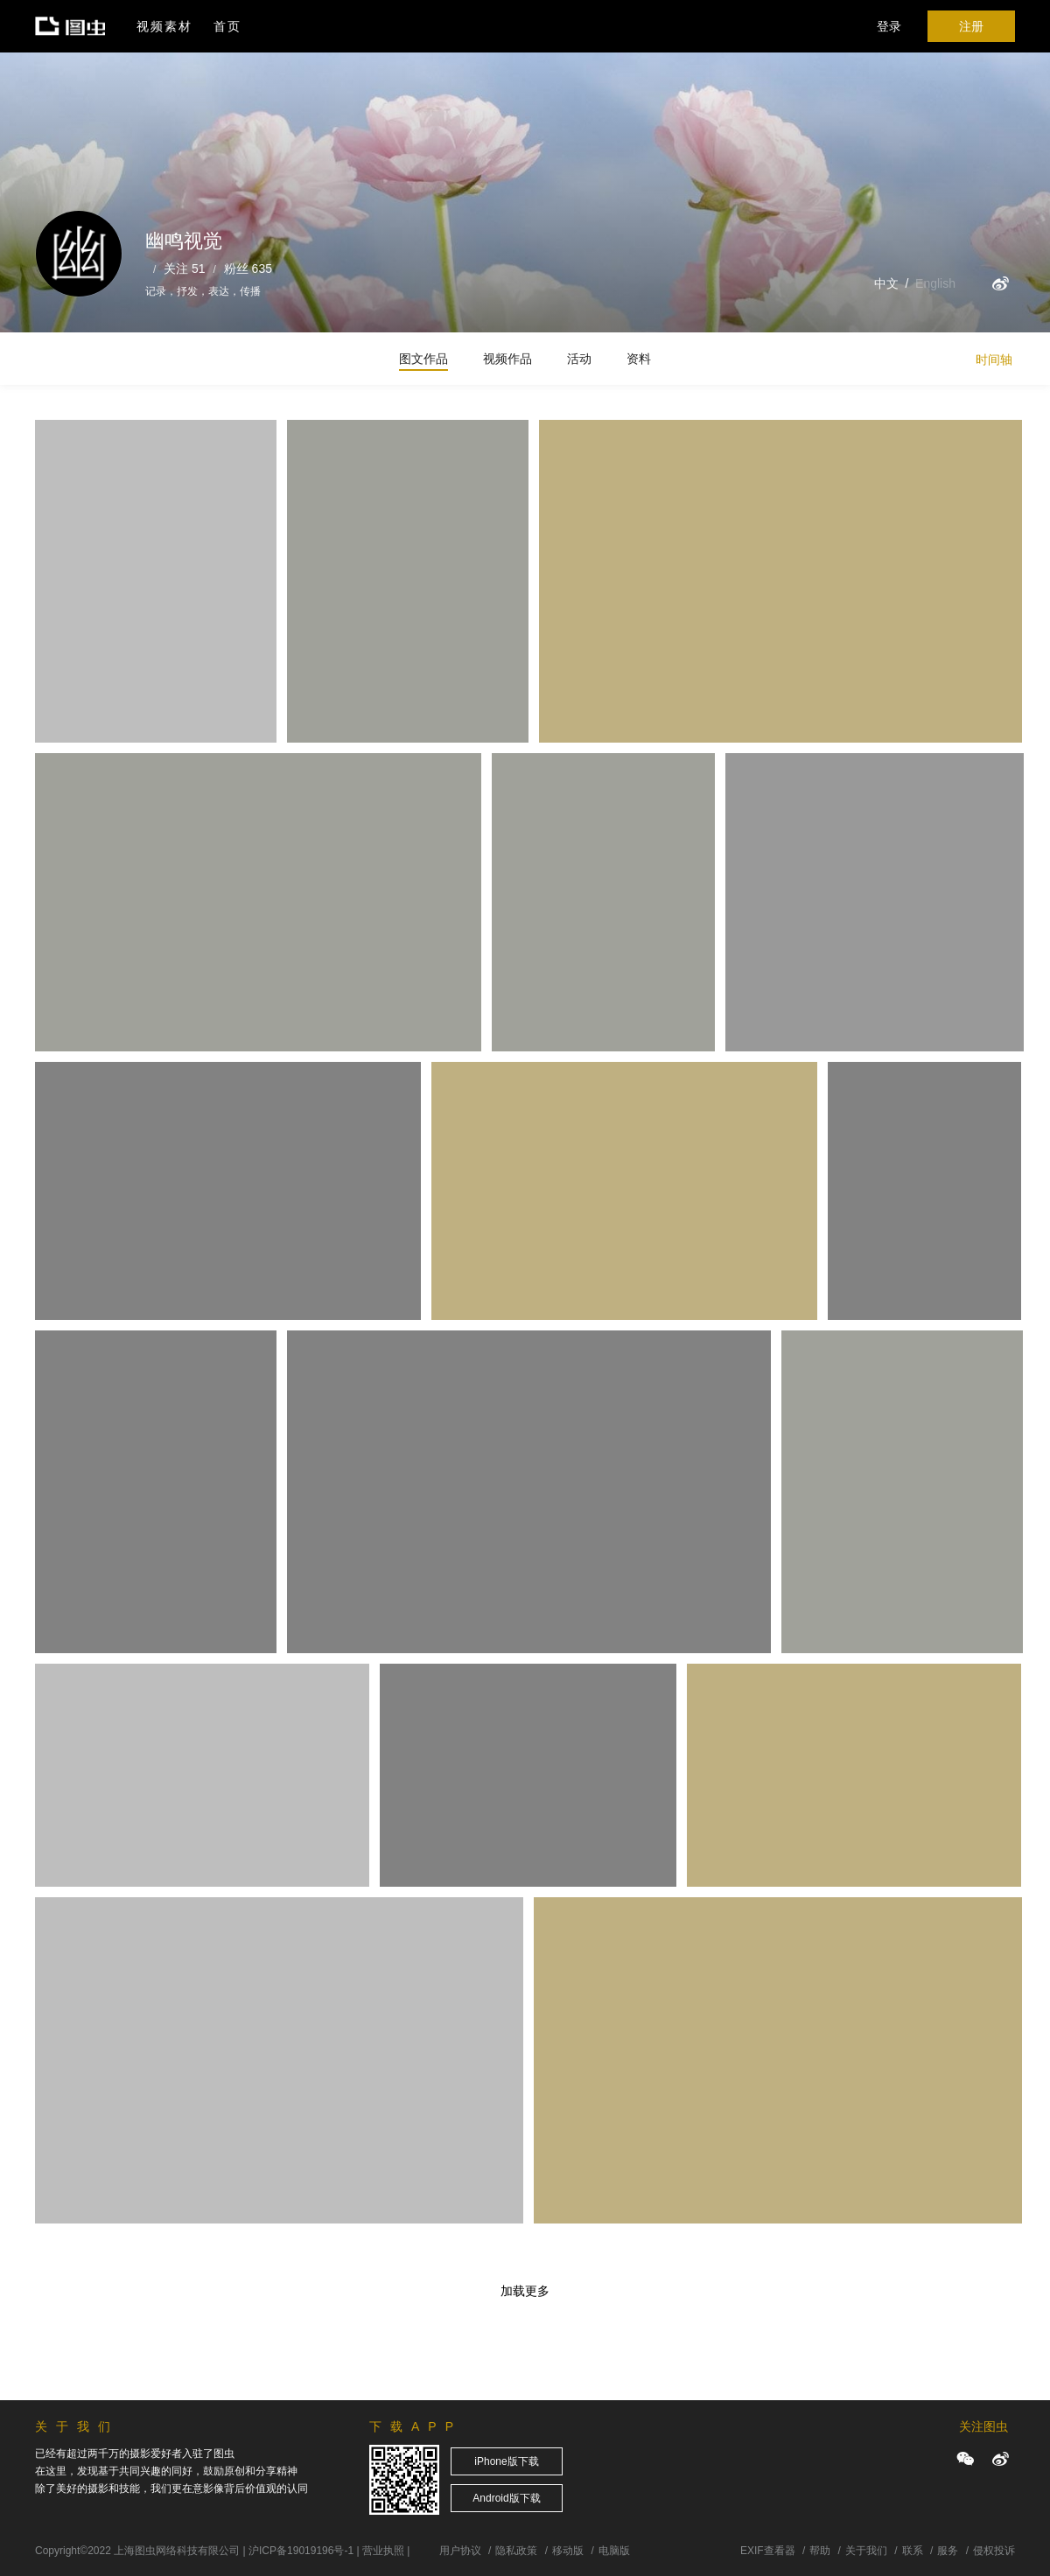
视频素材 (164, 26)
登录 (889, 26)
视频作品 (507, 359)
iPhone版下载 (506, 2461)
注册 (971, 26)
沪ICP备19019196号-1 (301, 2551)
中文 (886, 283)
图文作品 (423, 359)
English (935, 283)
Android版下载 (506, 2498)
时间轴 (994, 360)
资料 (638, 359)
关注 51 (184, 269)
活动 (579, 359)
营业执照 (383, 2551)
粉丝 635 (248, 269)
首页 (228, 26)
